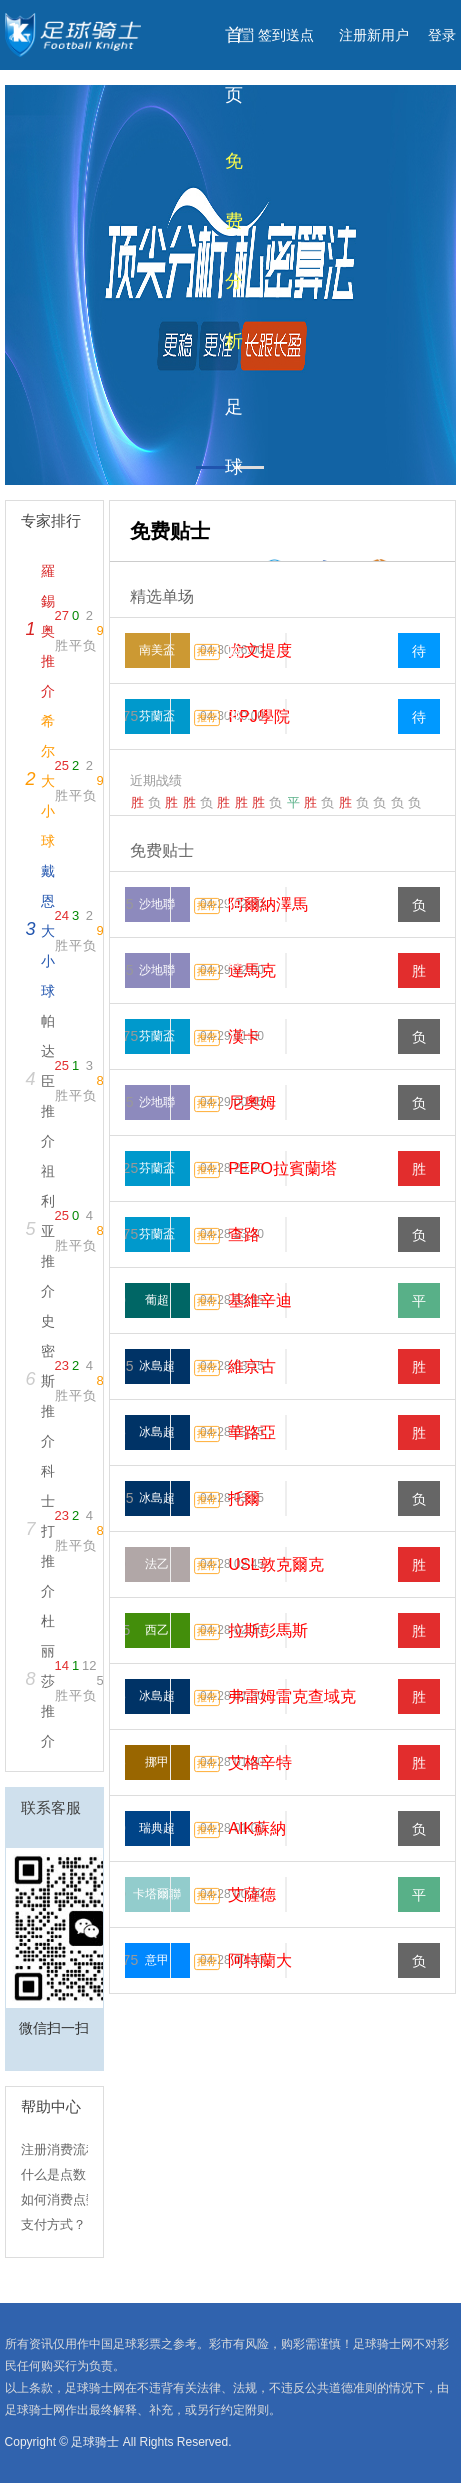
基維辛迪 (260, 1300)
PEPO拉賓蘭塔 (282, 1168)
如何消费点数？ (66, 2199)
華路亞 (252, 1432)
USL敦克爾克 (275, 1564)
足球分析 (234, 497)
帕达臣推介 (48, 1081)
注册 (374, 35)
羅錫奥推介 (48, 631)
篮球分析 (234, 743)
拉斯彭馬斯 (268, 1630)
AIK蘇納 (257, 1828)
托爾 (244, 1498)
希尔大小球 (48, 781)
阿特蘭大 (260, 1960)
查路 (244, 1234)
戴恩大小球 (48, 931)
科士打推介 (48, 1531)
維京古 (252, 1366)
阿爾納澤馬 (268, 904)
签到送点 (286, 35)
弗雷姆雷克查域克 (292, 1696)
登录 (442, 35)
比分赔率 (234, 989)
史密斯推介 (48, 1381)
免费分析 (234, 251)
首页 (234, 65)
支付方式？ (53, 2224)
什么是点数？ (60, 2174)
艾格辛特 (260, 1762)
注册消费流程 (60, 2149)
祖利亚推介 (48, 1231)
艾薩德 (252, 1894)
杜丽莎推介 (48, 1681)
